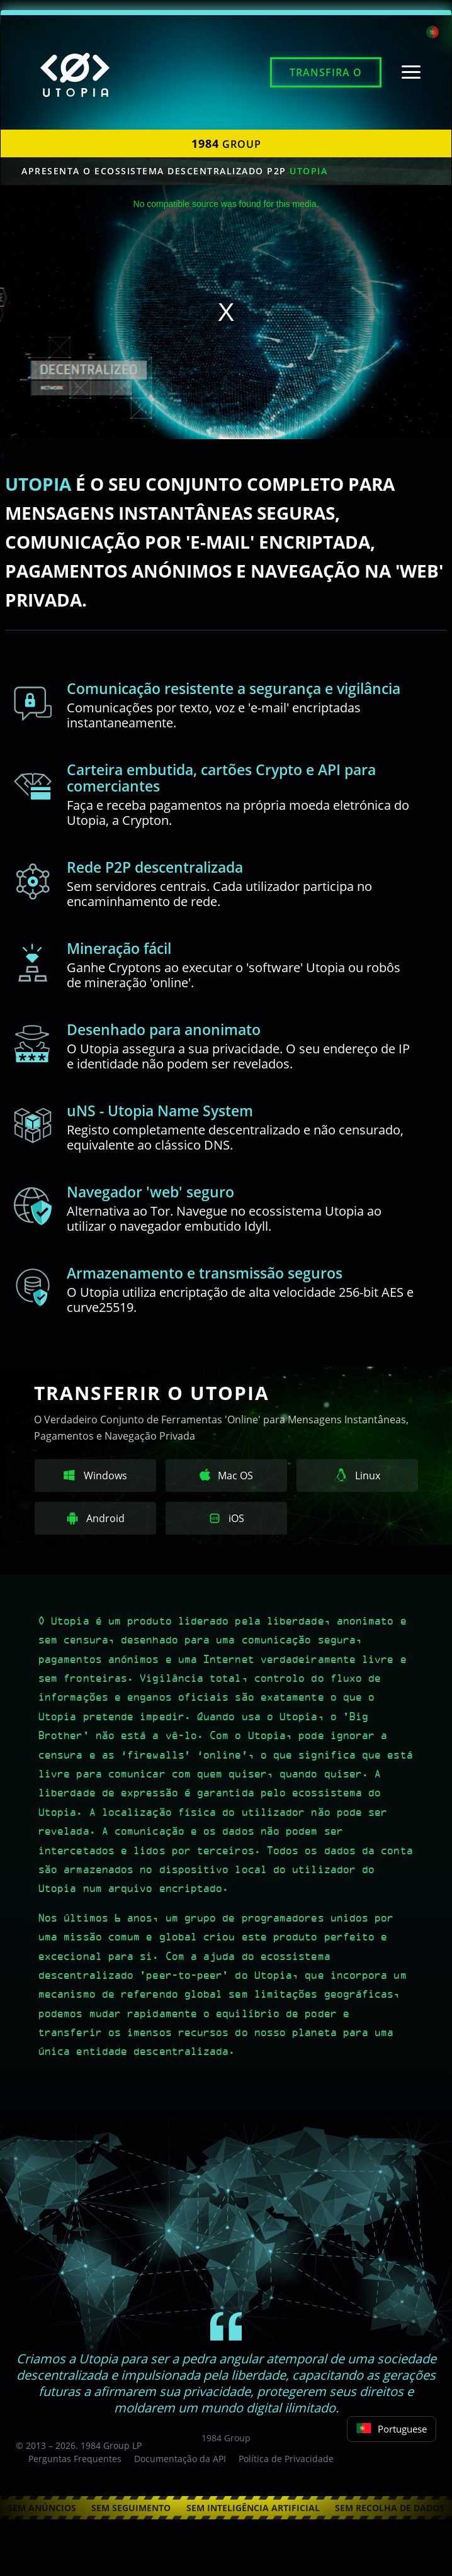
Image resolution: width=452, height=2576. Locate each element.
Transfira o (326, 72)
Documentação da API (180, 2459)
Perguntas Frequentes (74, 2459)
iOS (226, 1518)
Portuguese (391, 2428)
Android (95, 1518)
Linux (357, 1475)
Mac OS (226, 1475)
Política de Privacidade (286, 2459)
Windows (95, 1475)
